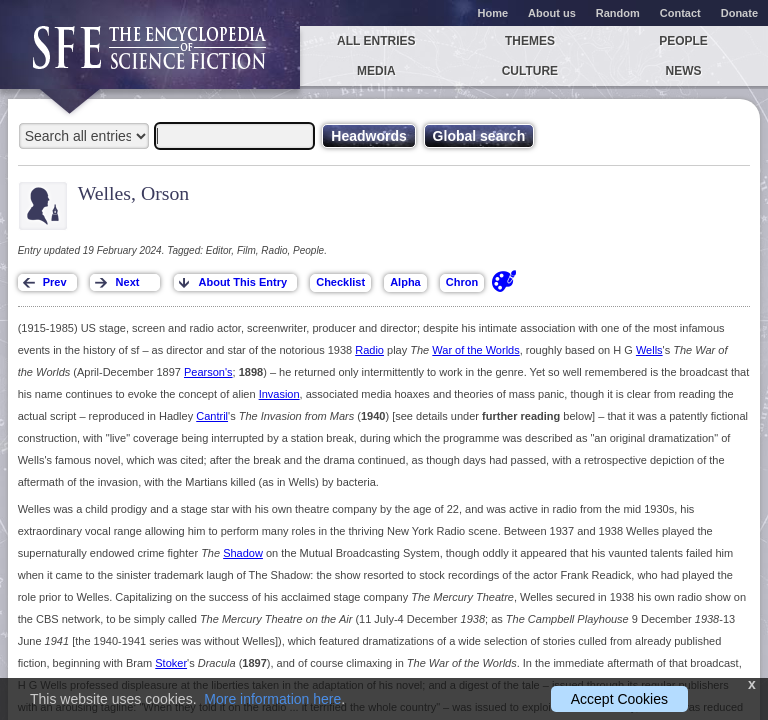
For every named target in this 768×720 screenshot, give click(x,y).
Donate (739, 13)
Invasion (279, 394)
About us (552, 13)
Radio (369, 350)
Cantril (212, 416)
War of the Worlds (475, 350)
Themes (530, 41)
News (684, 71)
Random (618, 13)
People (683, 41)
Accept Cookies (619, 699)
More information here (272, 699)
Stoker (171, 663)
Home (493, 13)
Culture (530, 71)
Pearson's (208, 372)
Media (376, 71)
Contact (680, 13)
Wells (649, 350)
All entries (376, 41)
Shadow (243, 553)
